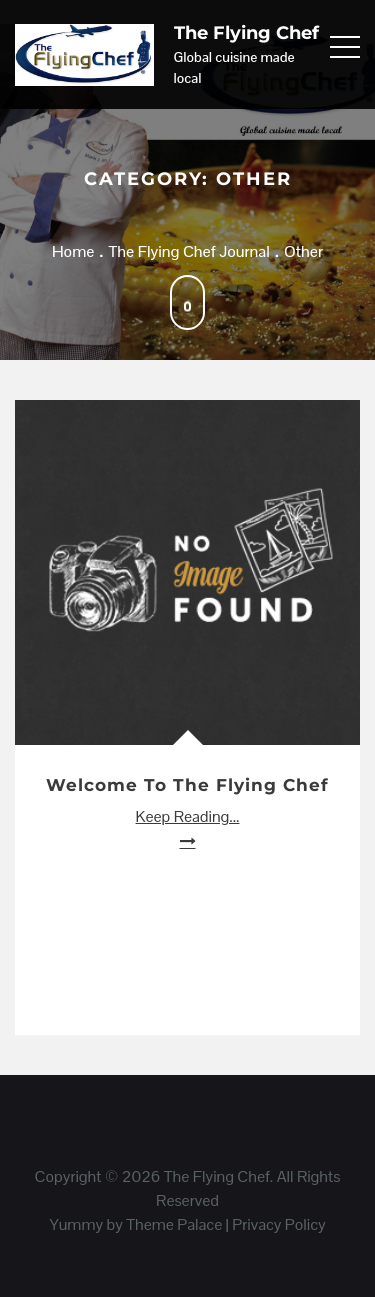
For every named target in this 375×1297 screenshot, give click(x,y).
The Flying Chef (246, 33)
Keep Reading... (188, 816)
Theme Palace (174, 1224)
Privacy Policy (278, 1224)
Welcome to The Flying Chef (187, 785)
